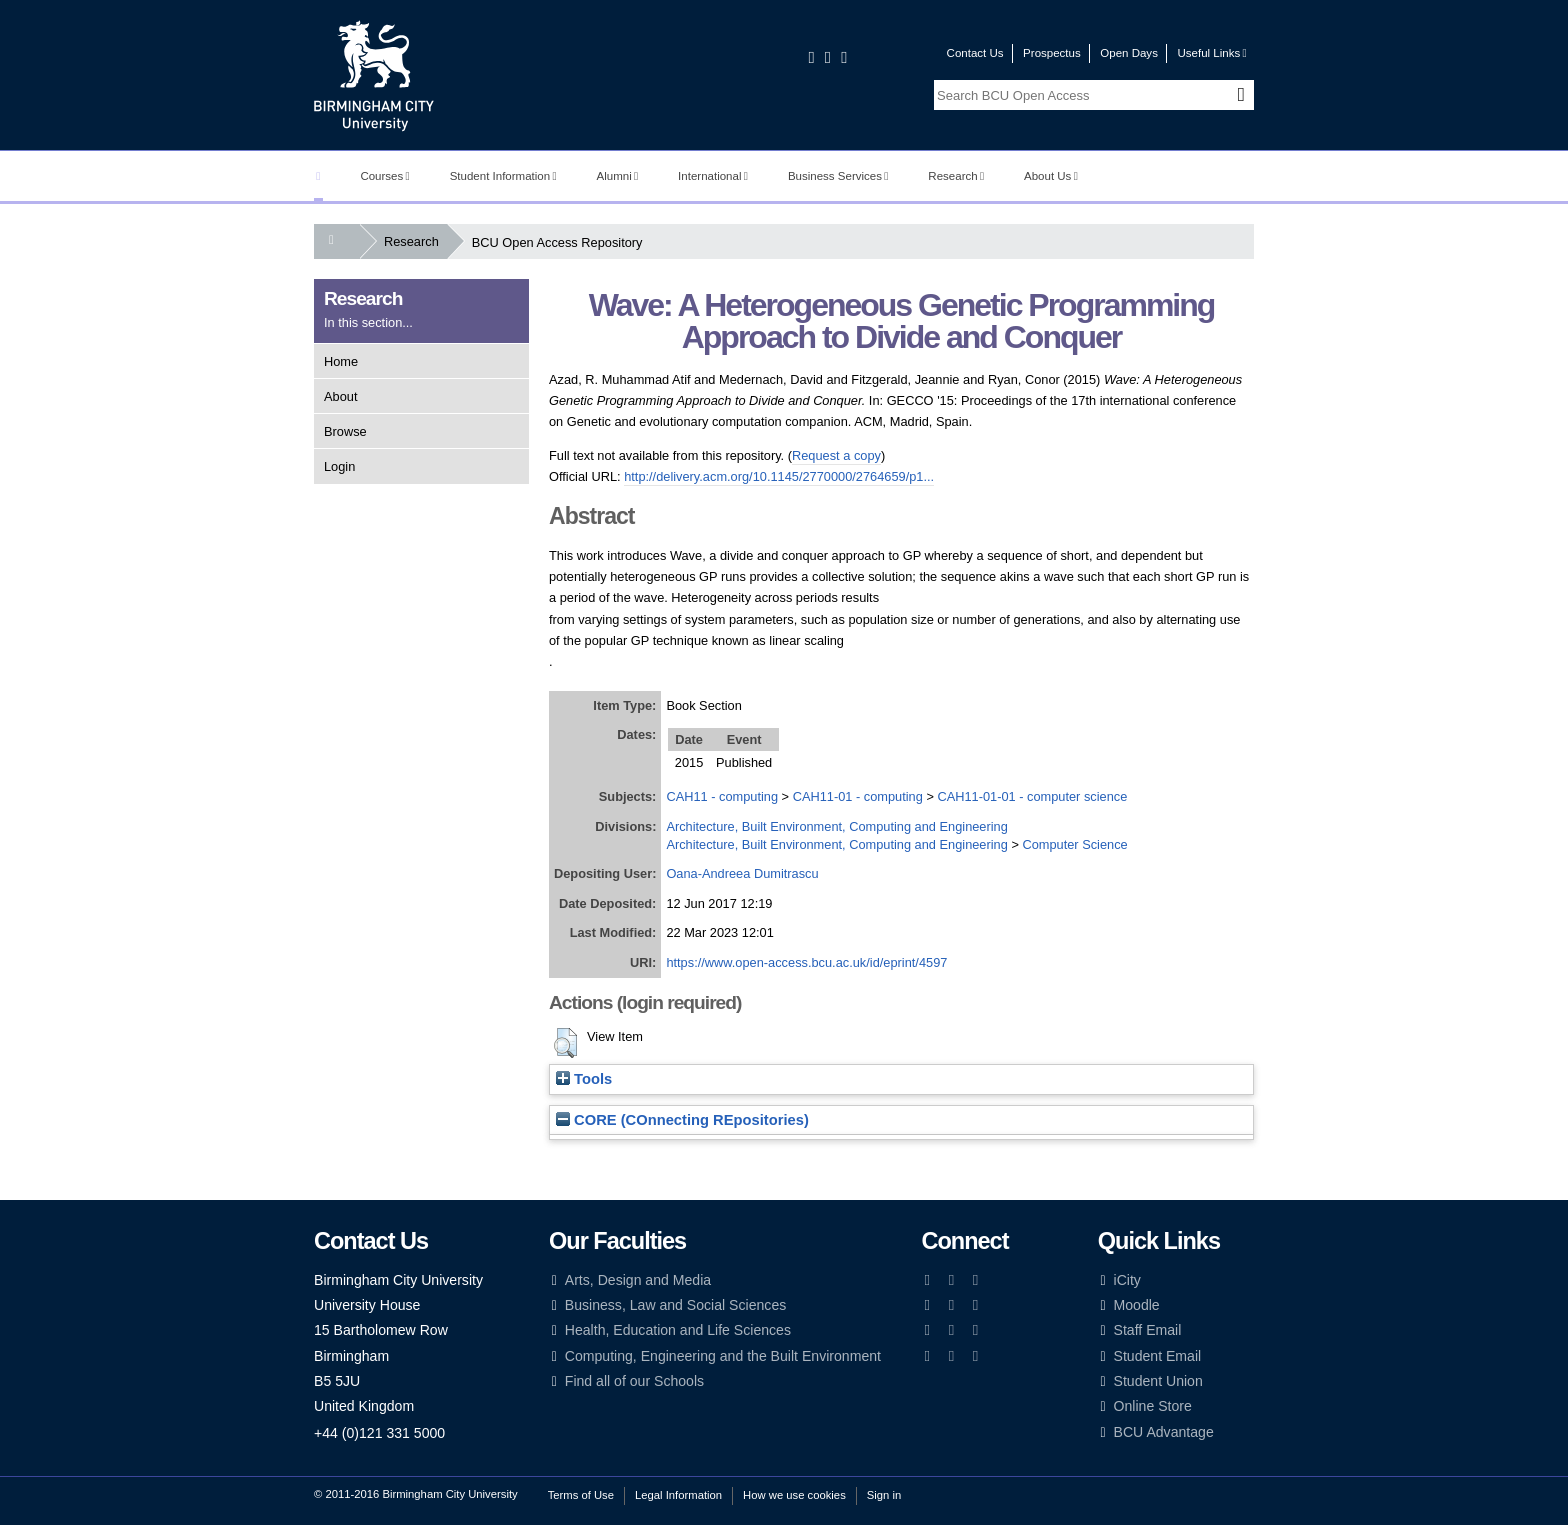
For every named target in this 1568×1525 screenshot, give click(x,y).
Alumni (618, 176)
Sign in (884, 1495)
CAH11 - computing (722, 796)
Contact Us (975, 53)
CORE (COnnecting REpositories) (682, 1120)
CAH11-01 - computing (858, 796)
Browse (345, 431)
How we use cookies (794, 1495)
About (340, 396)
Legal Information (678, 1495)
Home (341, 361)
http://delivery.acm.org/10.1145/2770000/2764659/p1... (779, 476)
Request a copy (836, 455)
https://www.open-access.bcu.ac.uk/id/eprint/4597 (806, 962)
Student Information (503, 176)
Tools (584, 1079)
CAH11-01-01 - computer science (1032, 796)
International (713, 176)
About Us (1051, 176)
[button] (565, 1043)
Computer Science (1074, 844)
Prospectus (1052, 53)
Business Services (838, 176)
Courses (384, 176)
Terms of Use (581, 1495)
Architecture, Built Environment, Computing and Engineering (836, 826)
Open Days (1129, 53)
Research (956, 176)
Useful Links (1211, 53)
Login (339, 466)
